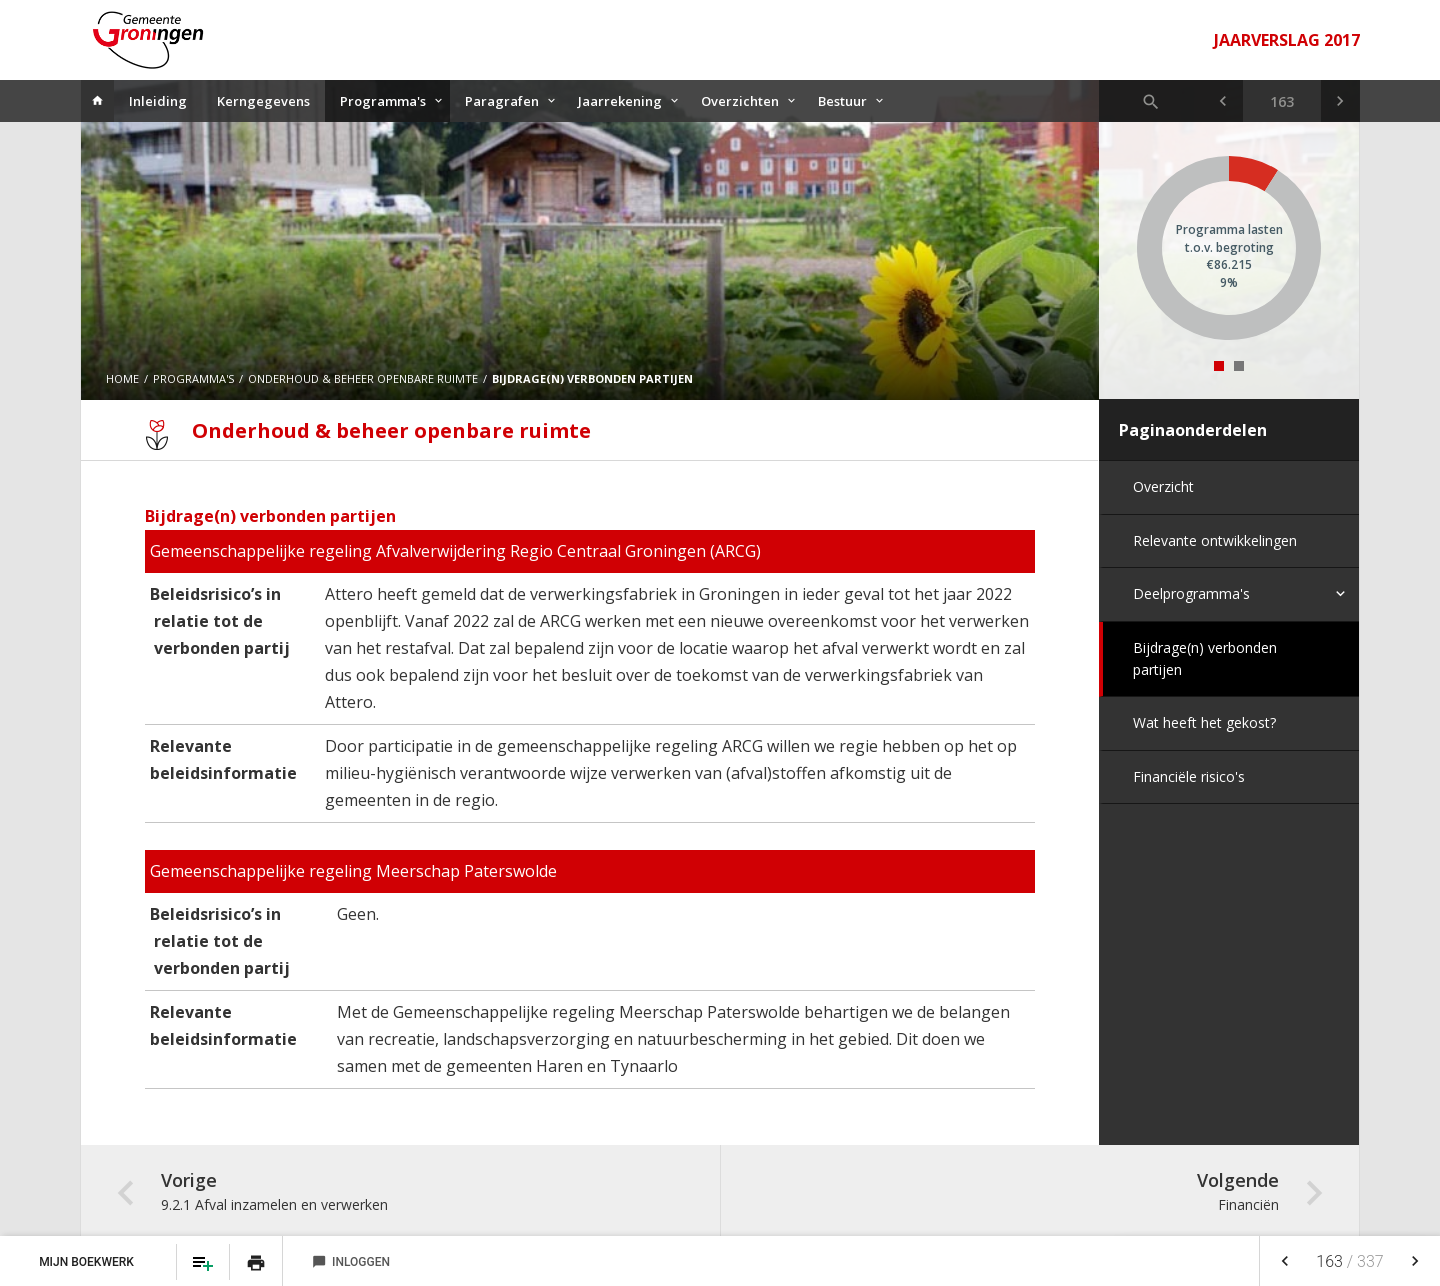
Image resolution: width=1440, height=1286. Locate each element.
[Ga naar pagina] (1282, 101)
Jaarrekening (620, 101)
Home (122, 378)
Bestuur (842, 101)
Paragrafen (502, 101)
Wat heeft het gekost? (1204, 722)
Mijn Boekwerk (88, 1262)
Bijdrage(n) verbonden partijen (1205, 658)
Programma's (383, 101)
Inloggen (351, 1262)
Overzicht (1163, 486)
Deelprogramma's (1191, 593)
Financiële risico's (1189, 776)
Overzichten (740, 101)
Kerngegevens (263, 101)
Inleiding (158, 101)
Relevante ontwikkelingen (1215, 540)
